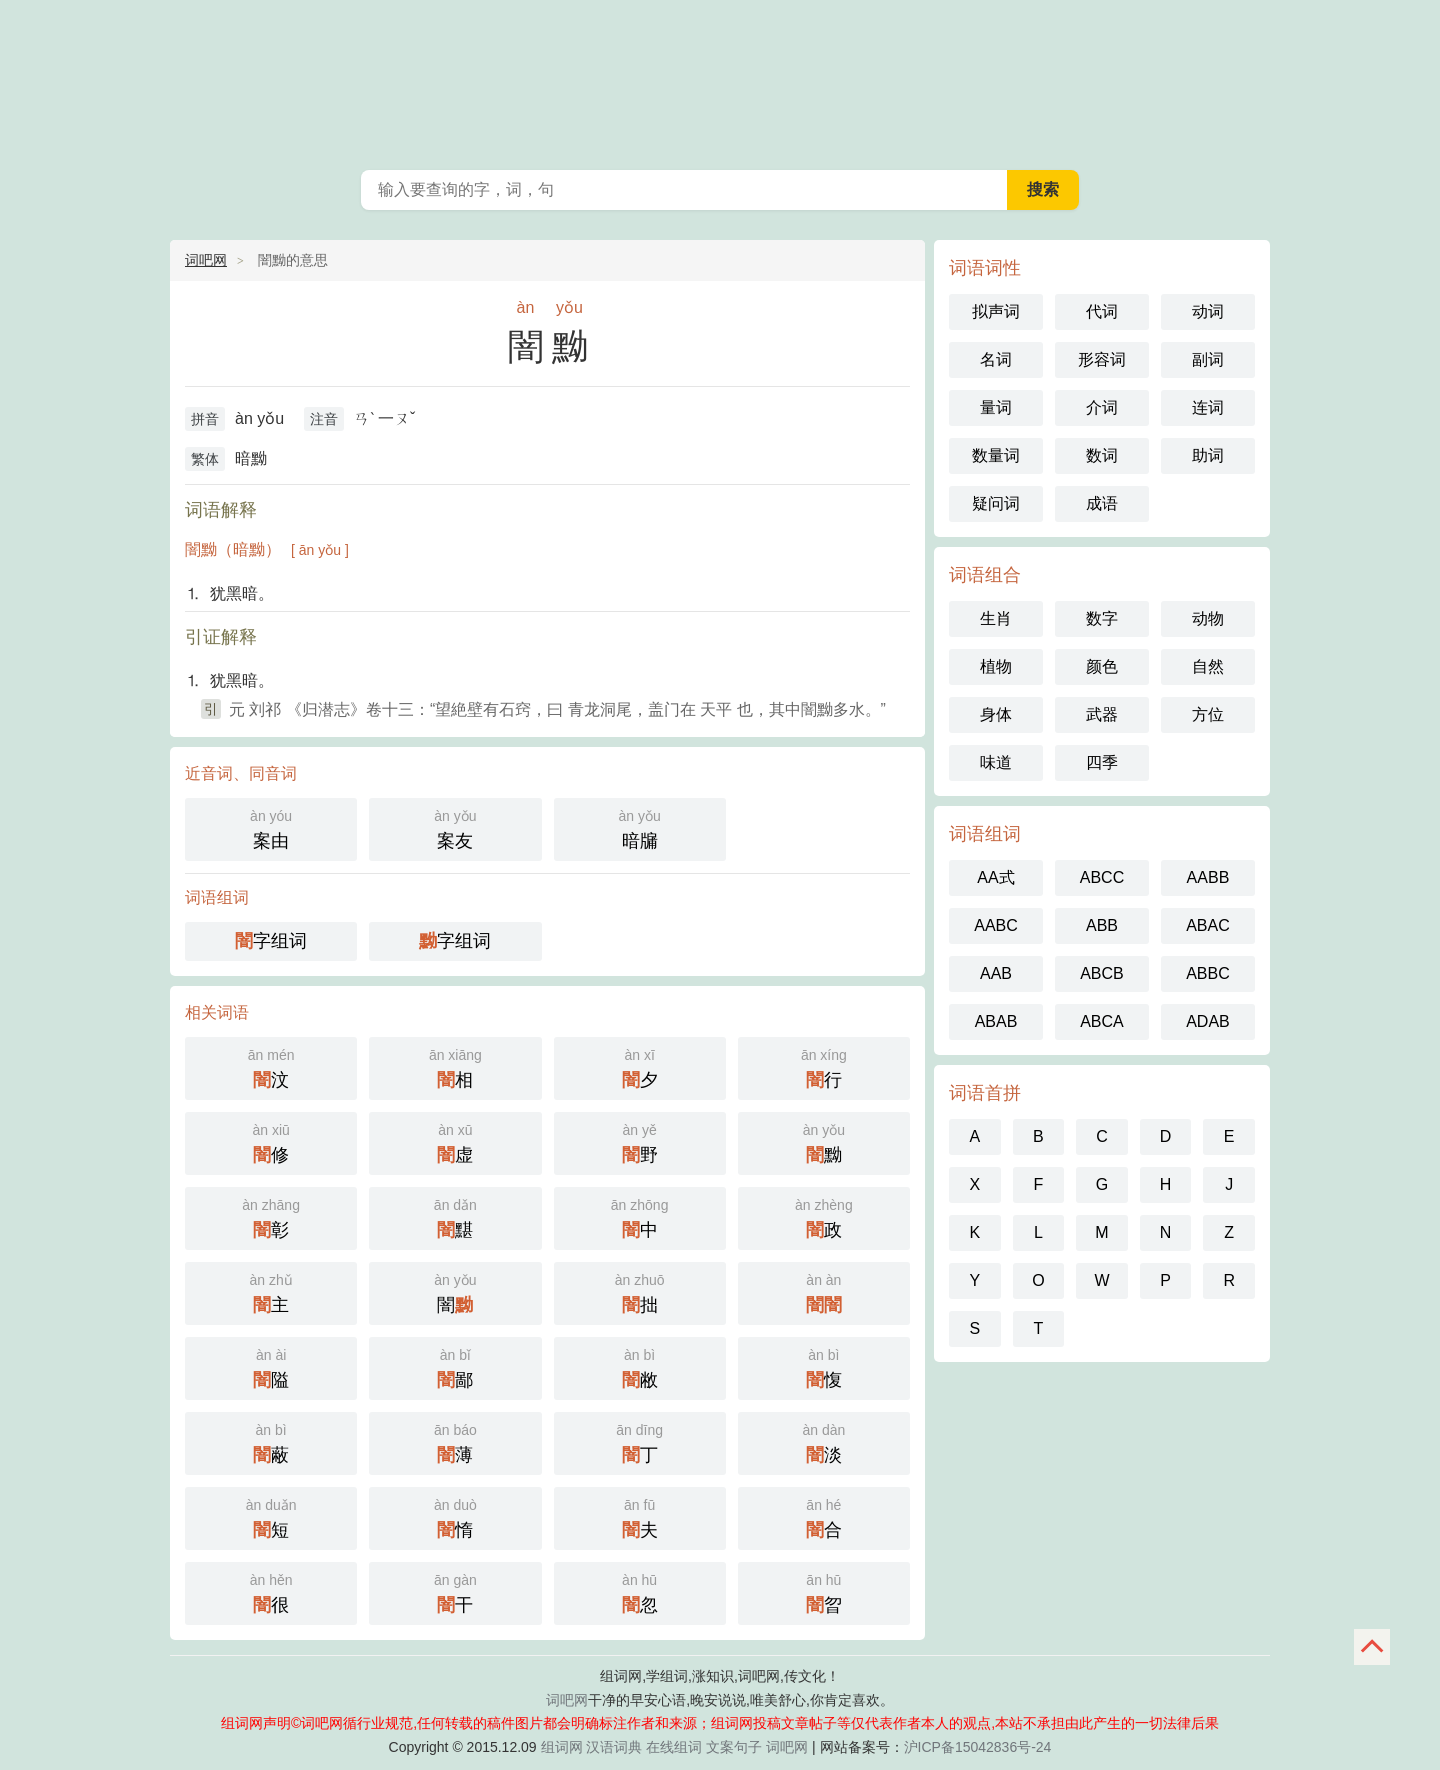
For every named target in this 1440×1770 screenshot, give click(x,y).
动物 (1208, 618)
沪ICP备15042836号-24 (978, 1747)
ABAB (996, 1021)
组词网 (562, 1747)
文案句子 (734, 1747)
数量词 (996, 455)
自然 (1208, 666)
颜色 (1102, 666)
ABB (1102, 925)
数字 (1102, 618)
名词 (996, 359)
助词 (1208, 455)
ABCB (1102, 973)
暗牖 (640, 827)
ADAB (1208, 1021)
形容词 (1102, 359)
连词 (1208, 407)
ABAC (1208, 925)
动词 (1208, 311)
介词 (1102, 407)
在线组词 (674, 1747)
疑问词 (996, 503)
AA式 (995, 877)
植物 (996, 666)
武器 (1102, 714)
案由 (271, 827)
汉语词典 (614, 1747)
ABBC (1208, 973)
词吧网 (206, 260)
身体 (996, 714)
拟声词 (996, 311)
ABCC (1102, 877)
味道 (996, 762)
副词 (1208, 359)
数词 (1102, 455)
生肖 (996, 618)
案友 (455, 827)
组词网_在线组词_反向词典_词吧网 (720, 80)
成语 (1102, 503)
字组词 (271, 941)
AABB (1208, 877)
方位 (1208, 714)
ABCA (1102, 1021)
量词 (996, 407)
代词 (1102, 311)
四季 (1102, 762)
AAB (996, 973)
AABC (996, 925)
